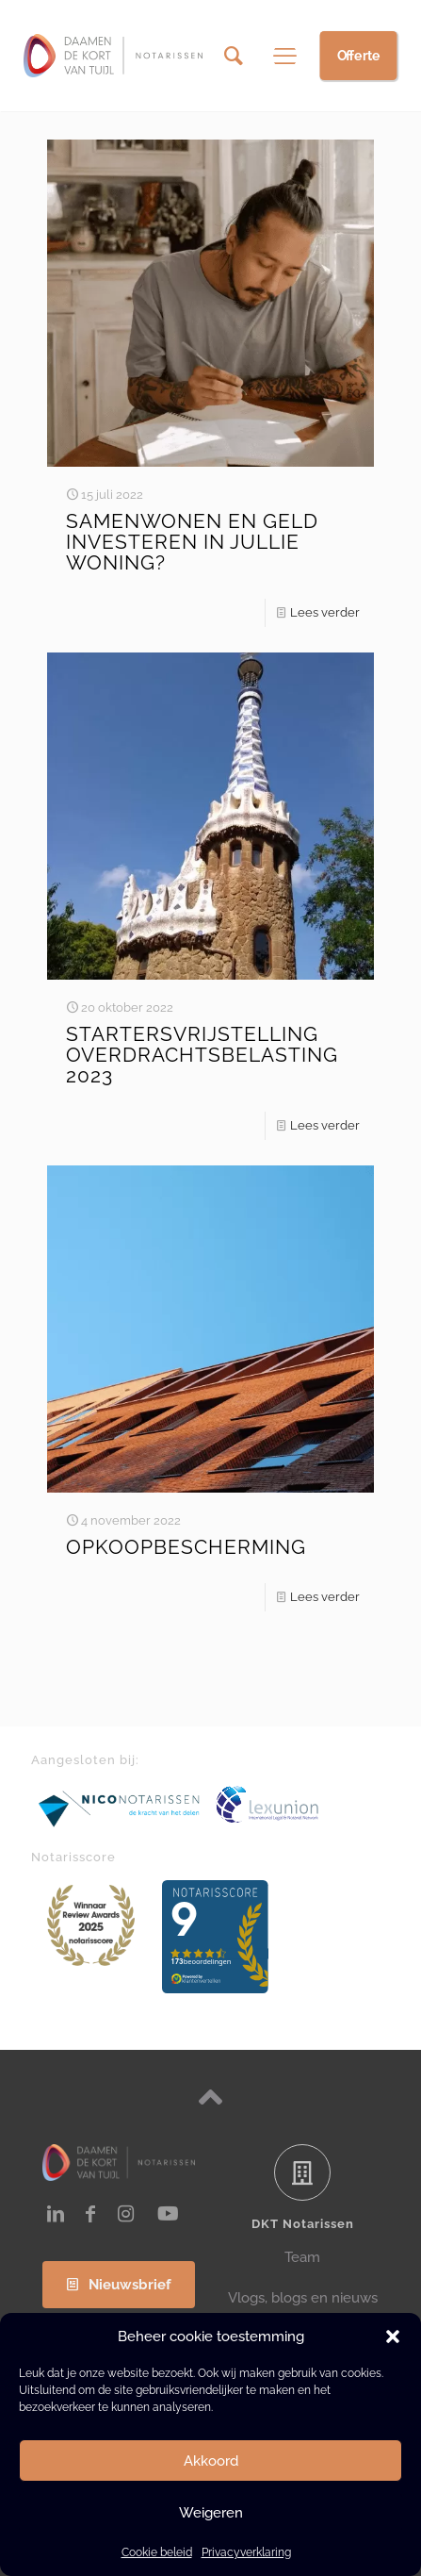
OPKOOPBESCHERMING (186, 1547)
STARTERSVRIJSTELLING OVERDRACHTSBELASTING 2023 (202, 1054)
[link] (119, 1808)
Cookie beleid (156, 2552)
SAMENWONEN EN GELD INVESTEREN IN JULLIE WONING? (192, 541)
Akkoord (211, 2460)
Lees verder (325, 612)
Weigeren (211, 2512)
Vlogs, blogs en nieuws (303, 2297)
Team (302, 2257)
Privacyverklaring (246, 2552)
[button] (392, 2336)
